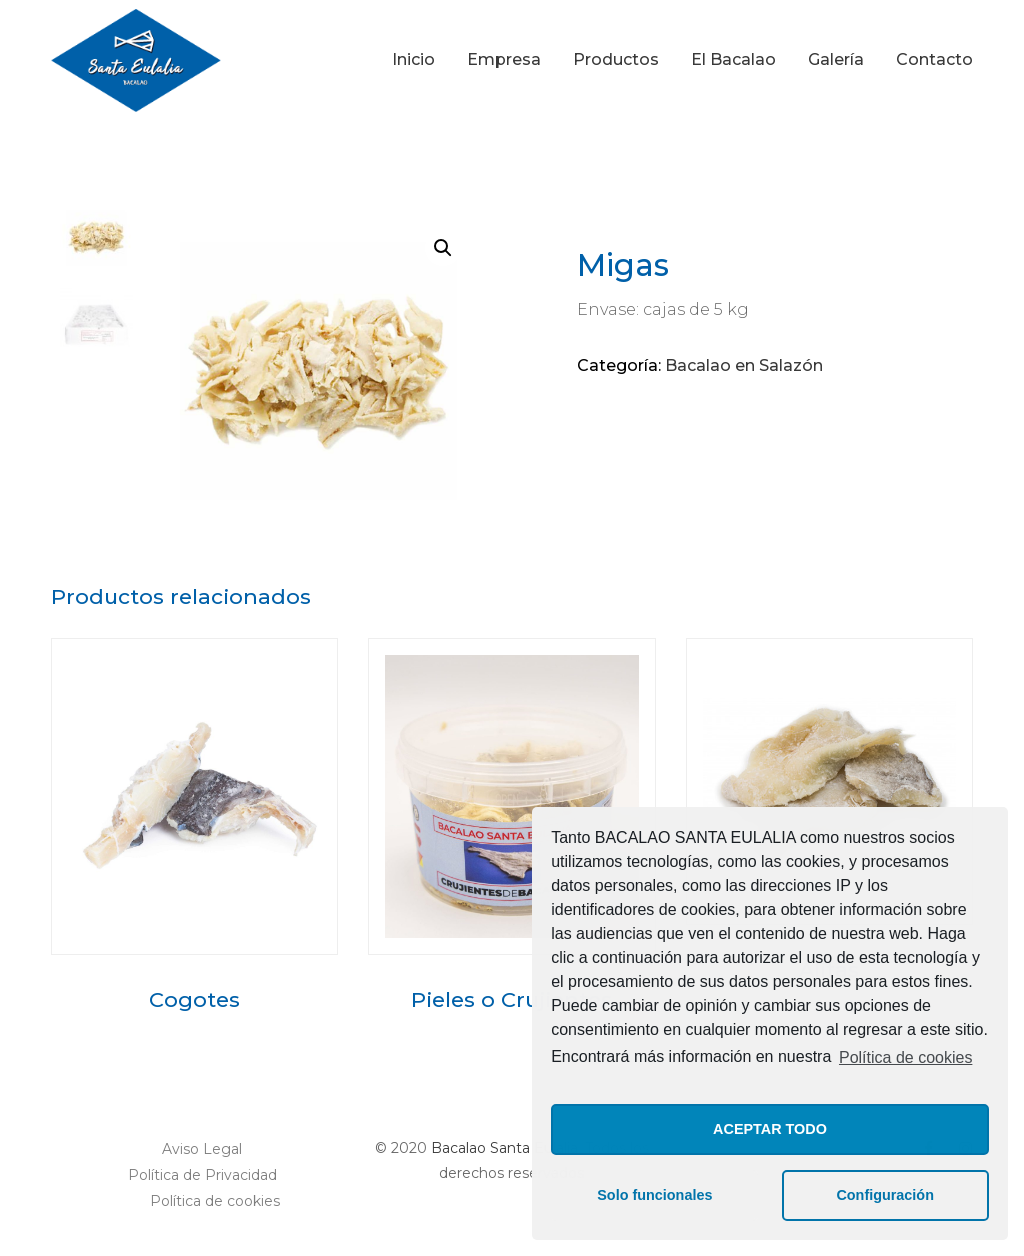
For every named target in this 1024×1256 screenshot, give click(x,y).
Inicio (413, 59)
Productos (616, 59)
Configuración (885, 1195)
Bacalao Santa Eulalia (504, 1148)
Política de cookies (905, 1057)
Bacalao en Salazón (744, 365)
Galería (836, 59)
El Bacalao (733, 59)
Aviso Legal (202, 1149)
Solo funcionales (654, 1195)
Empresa (504, 59)
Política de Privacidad (202, 1175)
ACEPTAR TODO (770, 1129)
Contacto (934, 59)
